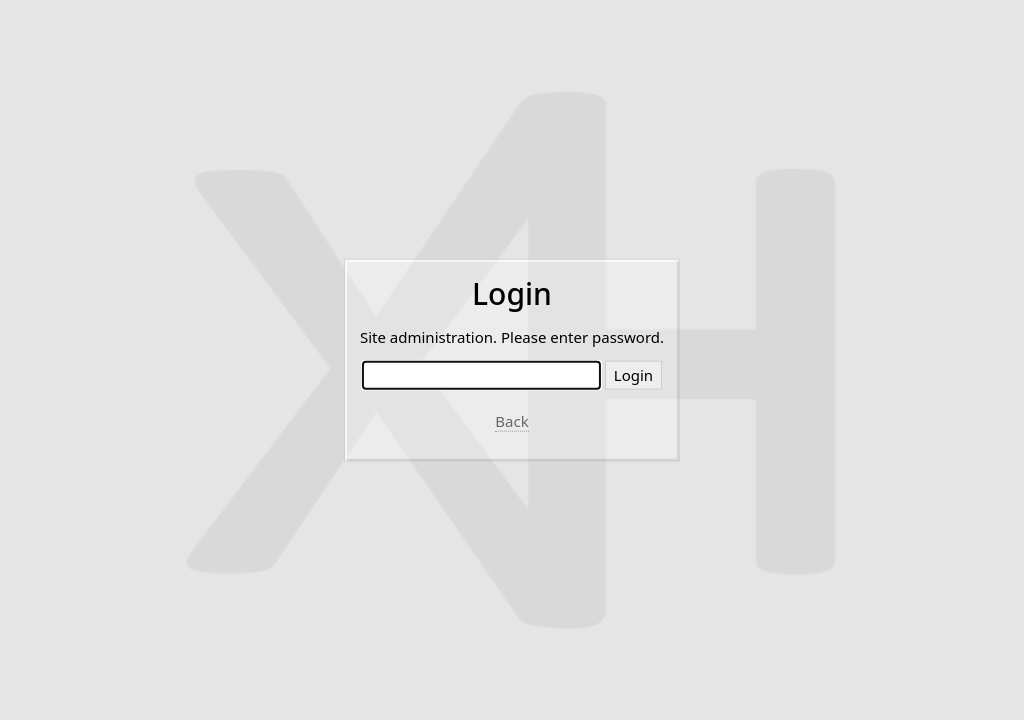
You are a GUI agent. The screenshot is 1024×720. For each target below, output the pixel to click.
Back (511, 421)
